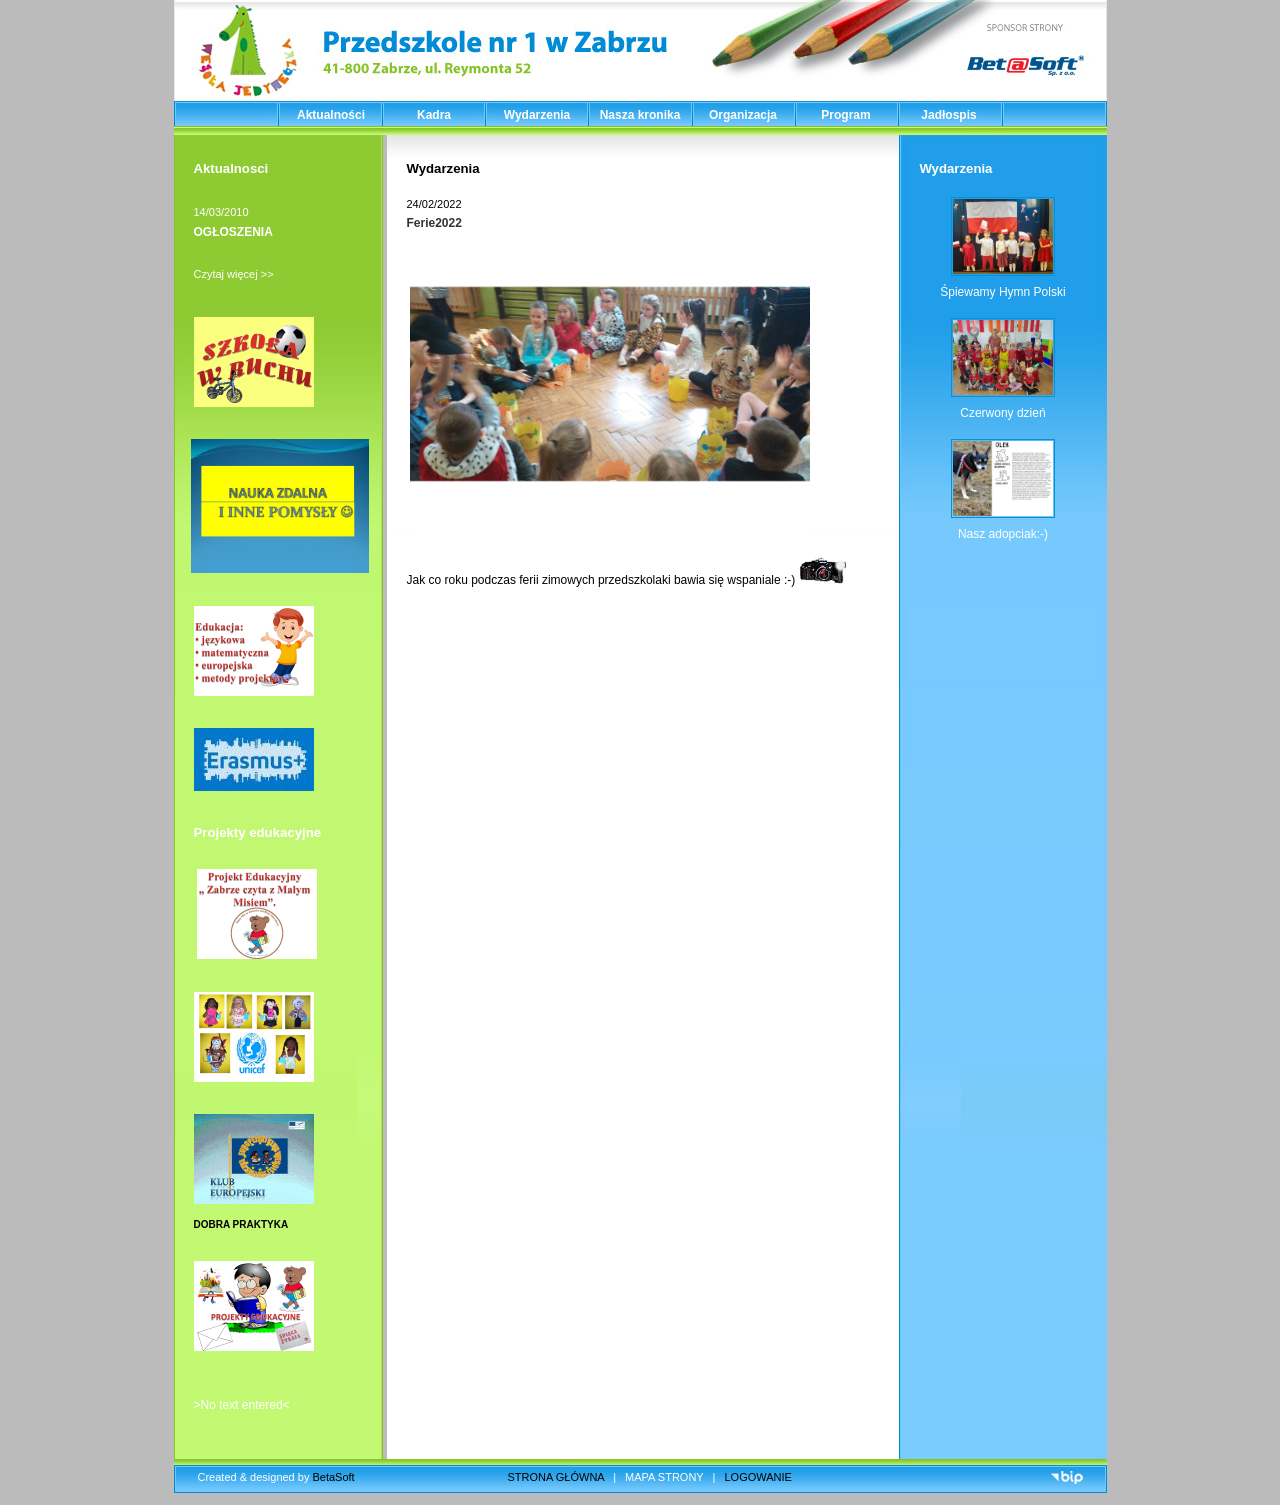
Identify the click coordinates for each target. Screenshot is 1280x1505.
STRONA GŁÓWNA (556, 1477)
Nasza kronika (640, 115)
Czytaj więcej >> (234, 274)
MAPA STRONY (664, 1477)
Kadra (434, 115)
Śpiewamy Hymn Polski (1002, 292)
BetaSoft (333, 1477)
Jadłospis (948, 115)
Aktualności (331, 115)
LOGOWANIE (758, 1477)
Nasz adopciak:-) (1003, 534)
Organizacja (743, 115)
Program (845, 115)
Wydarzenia (537, 115)
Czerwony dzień (1002, 413)
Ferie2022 (434, 223)
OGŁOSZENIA (233, 232)
